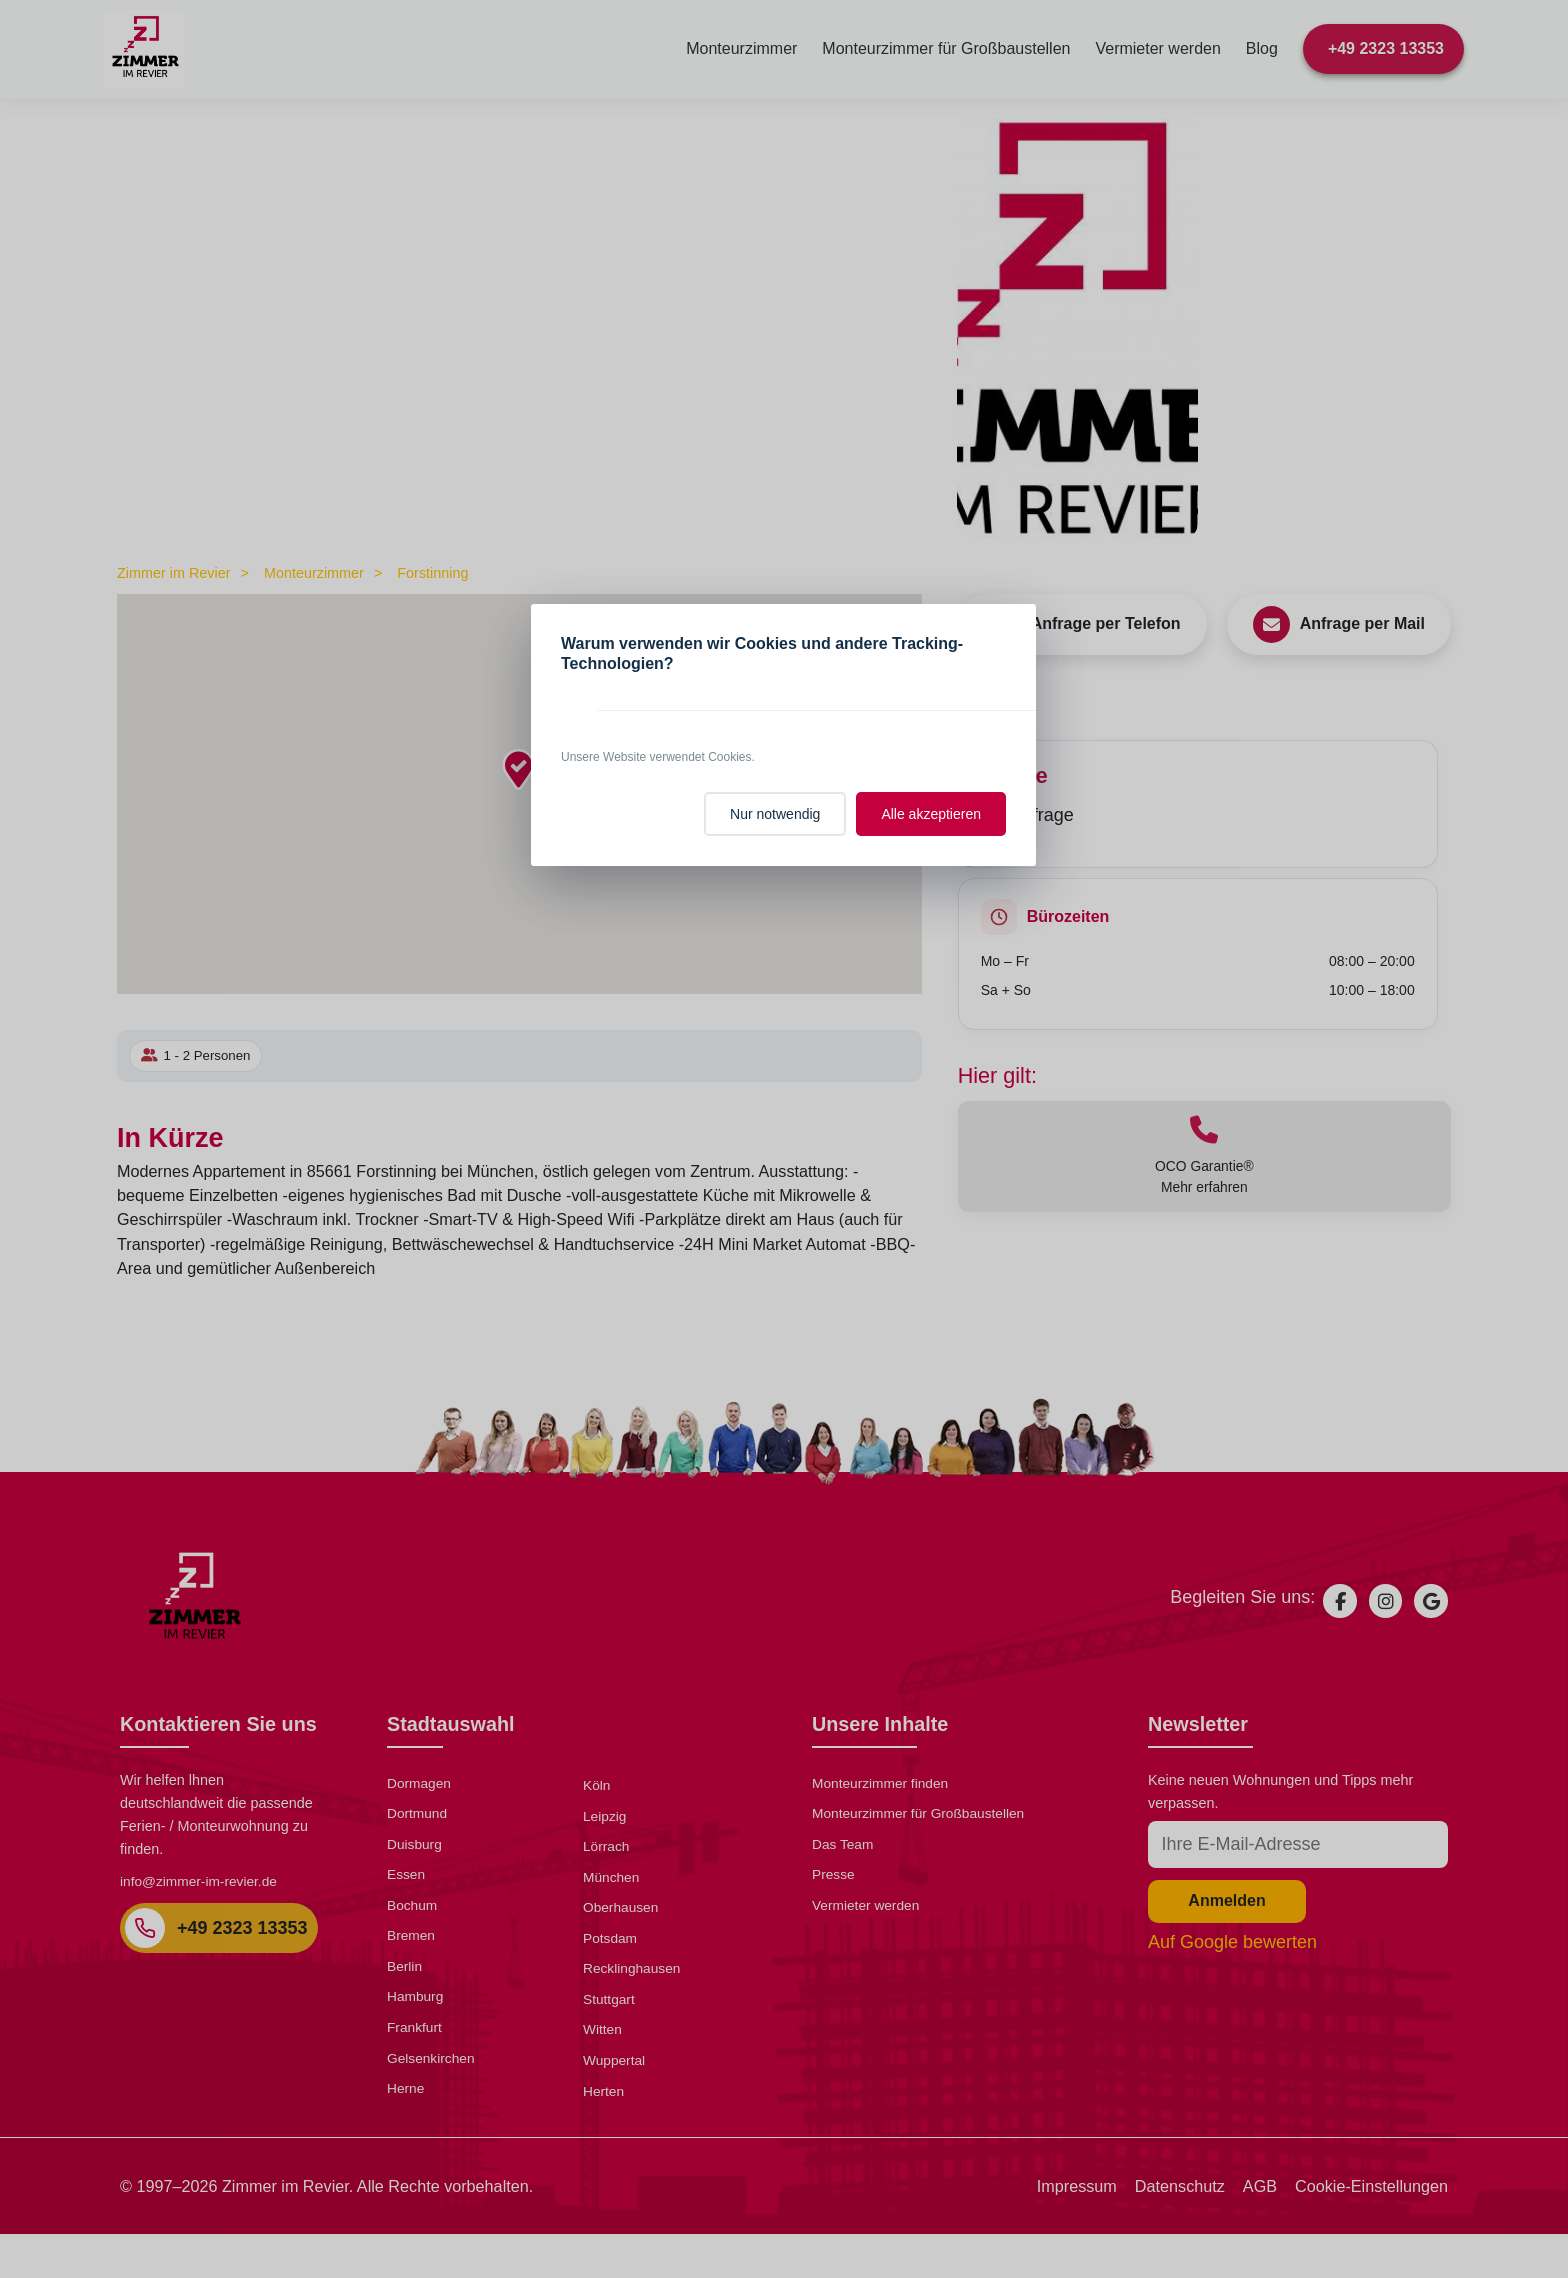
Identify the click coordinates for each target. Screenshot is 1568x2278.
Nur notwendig (775, 814)
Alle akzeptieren (931, 814)
